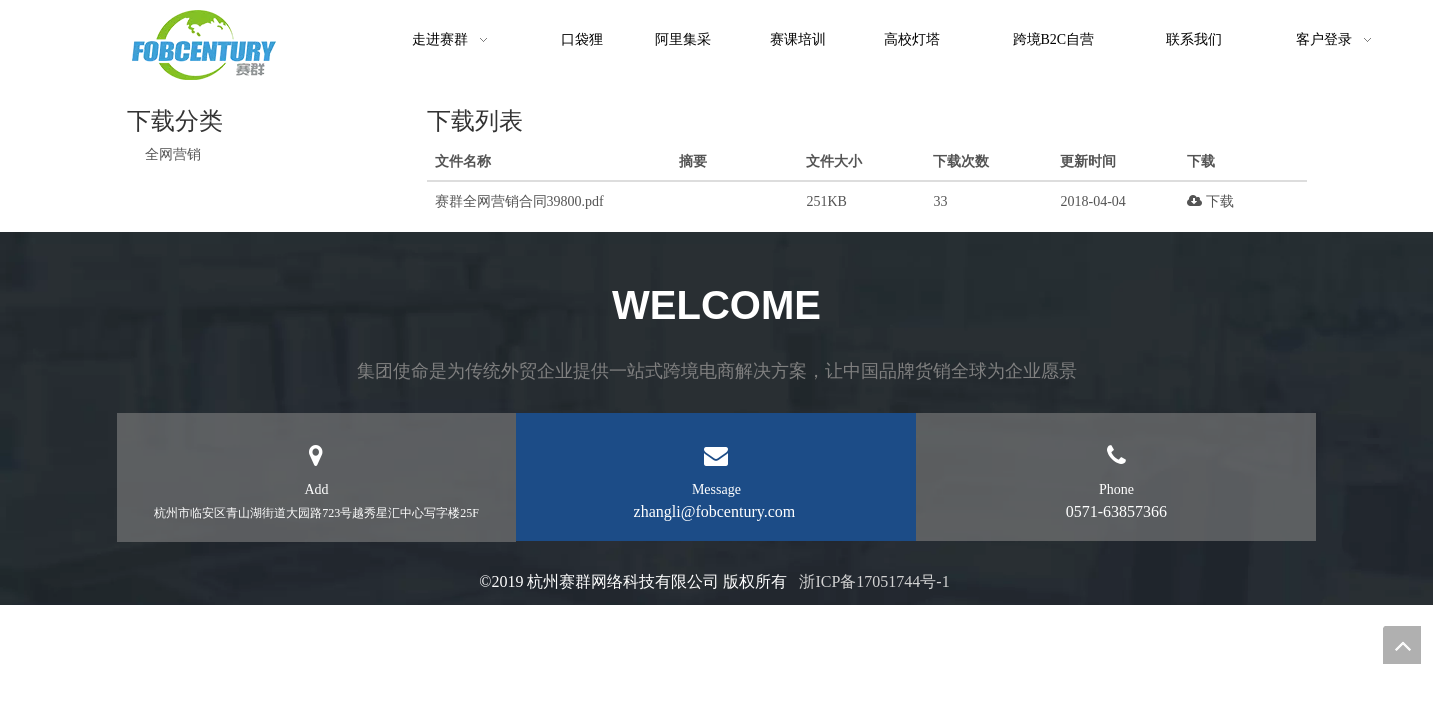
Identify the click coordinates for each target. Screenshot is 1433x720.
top (1402, 645)
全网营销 (173, 154)
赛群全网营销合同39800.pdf (519, 201)
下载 (1210, 201)
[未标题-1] (204, 45)
